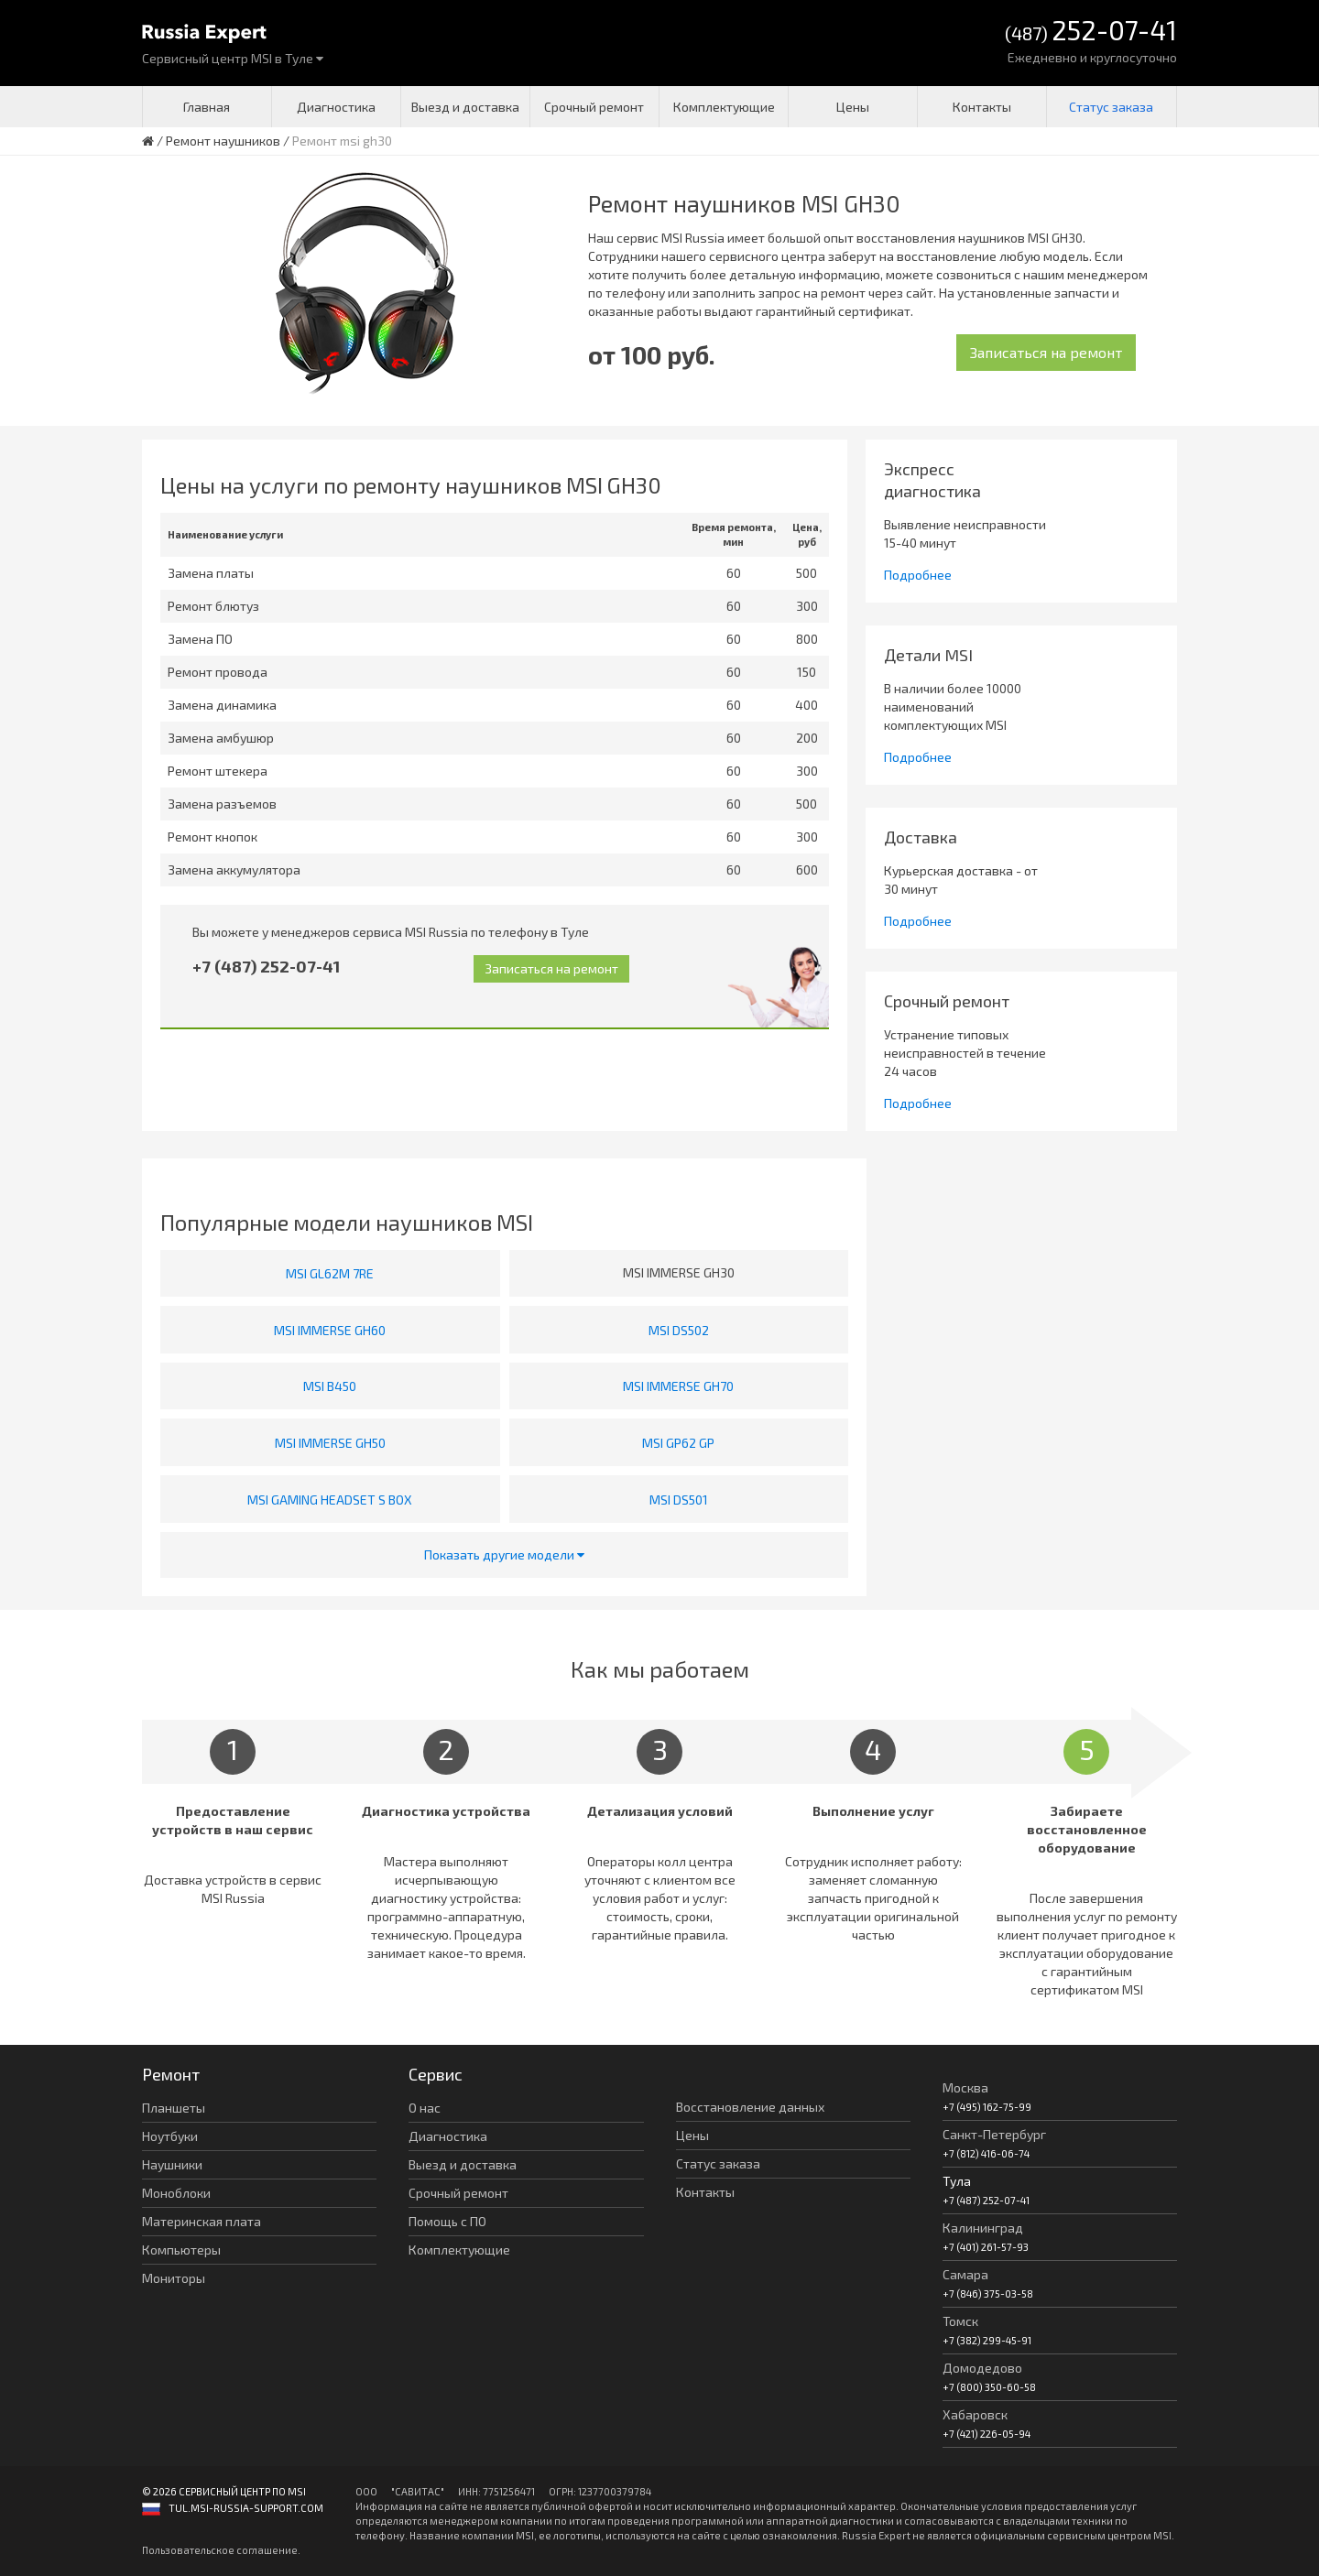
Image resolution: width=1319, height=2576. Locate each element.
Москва (965, 2087)
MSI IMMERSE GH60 (330, 1330)
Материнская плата (201, 2221)
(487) (1091, 31)
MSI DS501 (678, 1499)
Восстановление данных (750, 2106)
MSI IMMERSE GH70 (678, 1386)
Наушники (172, 2164)
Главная (206, 106)
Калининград (983, 2227)
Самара (965, 2274)
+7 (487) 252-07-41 (266, 966)
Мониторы (173, 2278)
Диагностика (336, 106)
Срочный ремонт (594, 106)
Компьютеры (181, 2249)
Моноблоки (176, 2193)
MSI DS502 (679, 1330)
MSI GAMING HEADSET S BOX (329, 1499)
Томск (960, 2321)
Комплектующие (724, 106)
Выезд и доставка (465, 106)
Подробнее (918, 574)
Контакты (982, 106)
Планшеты (173, 2107)
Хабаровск (975, 2414)
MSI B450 (329, 1386)
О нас (425, 2107)
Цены (852, 106)
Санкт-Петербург (994, 2134)
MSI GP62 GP (678, 1443)
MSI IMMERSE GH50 (330, 1443)
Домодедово (982, 2367)
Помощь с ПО (447, 2221)
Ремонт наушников (223, 140)
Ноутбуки (170, 2136)
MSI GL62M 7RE (330, 1273)
